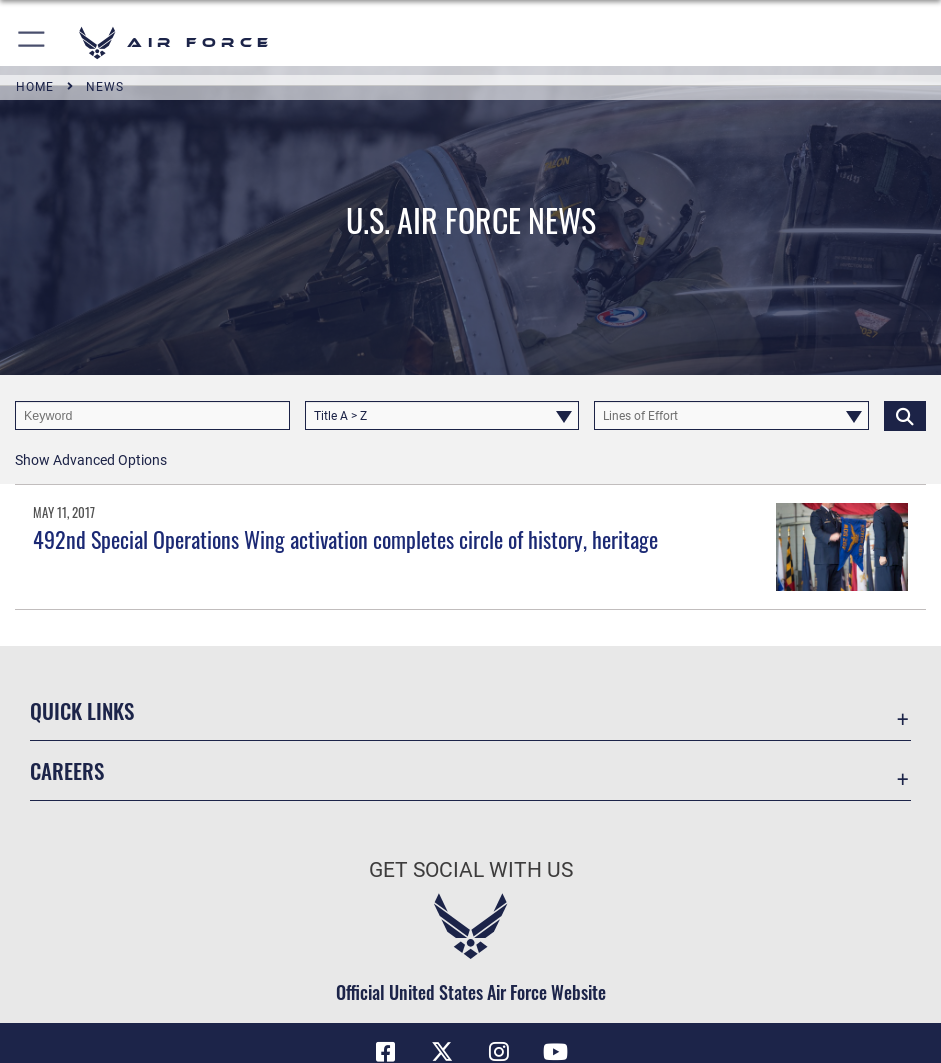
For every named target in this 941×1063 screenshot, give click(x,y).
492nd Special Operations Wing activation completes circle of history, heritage (345, 539)
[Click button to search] (905, 415)
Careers (67, 770)
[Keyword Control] (152, 415)
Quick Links (82, 710)
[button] (32, 42)
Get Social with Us (471, 869)
